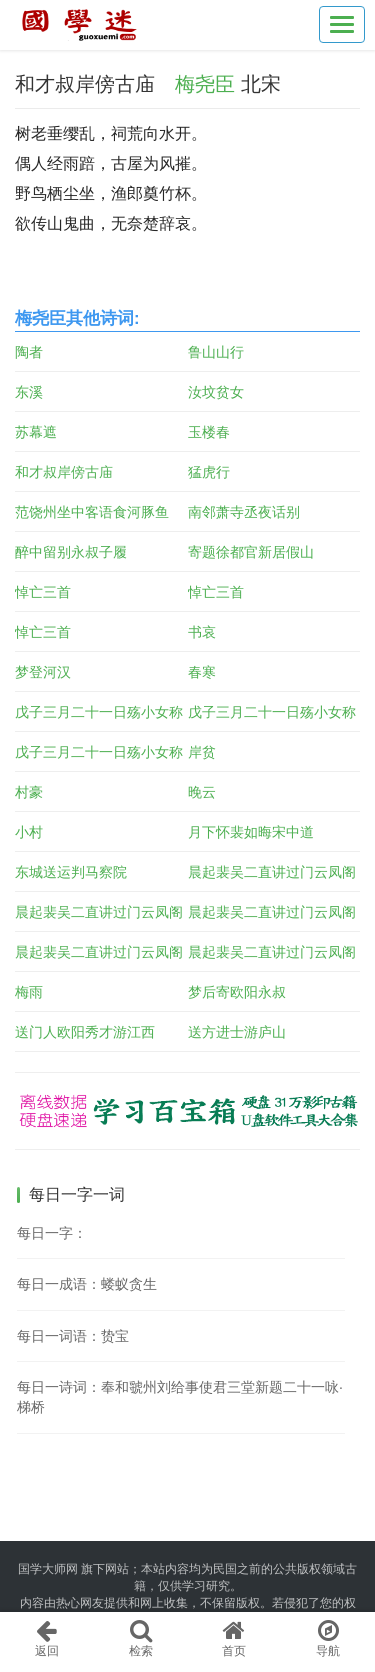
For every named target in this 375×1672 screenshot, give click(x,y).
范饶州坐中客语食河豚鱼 (92, 512)
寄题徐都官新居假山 (251, 552)
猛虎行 (209, 472)
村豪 (29, 792)
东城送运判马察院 (71, 872)
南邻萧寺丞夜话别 (244, 512)
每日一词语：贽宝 (73, 1336)
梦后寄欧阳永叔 (237, 992)
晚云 (202, 792)
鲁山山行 (216, 352)
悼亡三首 (43, 592)
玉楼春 (209, 432)
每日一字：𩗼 (52, 1233)
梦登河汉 (43, 672)
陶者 (29, 352)
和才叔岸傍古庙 (64, 472)
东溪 (29, 392)
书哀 (202, 632)
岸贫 (202, 752)
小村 (29, 832)
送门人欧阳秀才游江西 (85, 1032)
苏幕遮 (36, 432)
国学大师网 (48, 1569)
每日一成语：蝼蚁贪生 (87, 1284)
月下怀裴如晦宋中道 (251, 832)
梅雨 (29, 992)
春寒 (202, 672)
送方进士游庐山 (237, 1032)
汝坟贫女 (216, 392)
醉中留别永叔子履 (71, 552)
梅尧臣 (205, 84)
